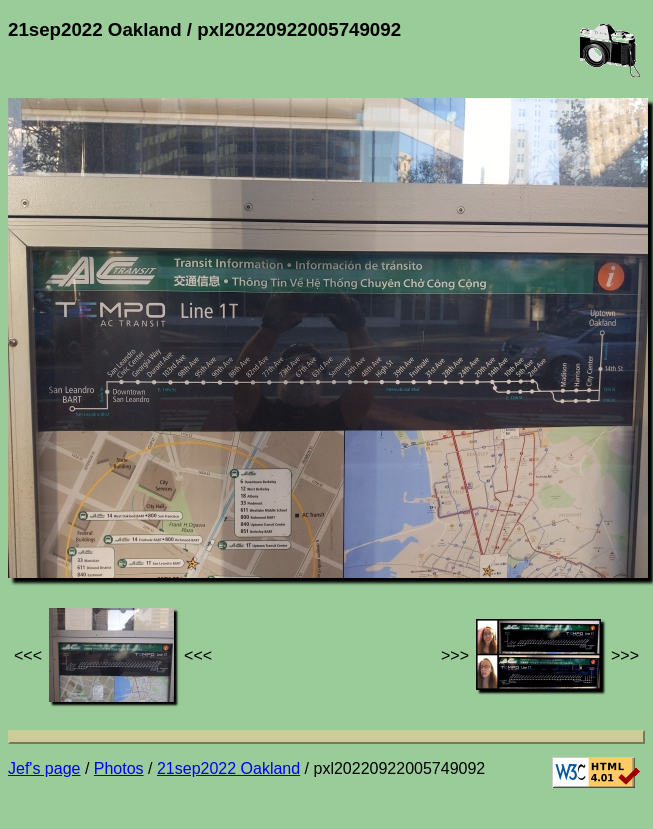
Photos (119, 768)
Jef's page (44, 768)
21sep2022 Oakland (228, 768)
